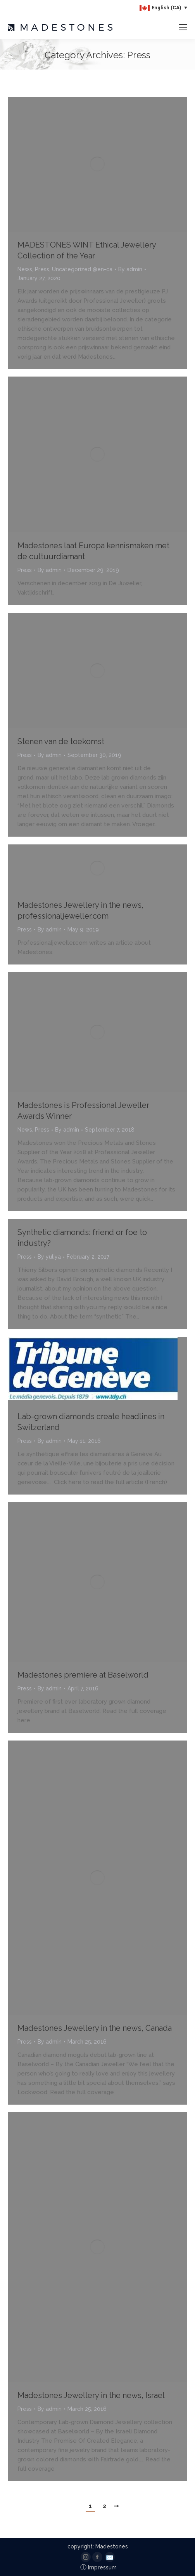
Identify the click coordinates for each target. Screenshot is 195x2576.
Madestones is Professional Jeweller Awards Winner (83, 1111)
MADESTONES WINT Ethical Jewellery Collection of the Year (86, 250)
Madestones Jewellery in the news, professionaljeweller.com (80, 910)
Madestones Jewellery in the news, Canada (94, 2028)
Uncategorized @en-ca (82, 269)
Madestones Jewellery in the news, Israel (91, 2395)
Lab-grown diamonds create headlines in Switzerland (90, 1422)
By (130, 269)
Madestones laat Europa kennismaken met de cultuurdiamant (93, 551)
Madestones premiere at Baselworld (82, 1675)
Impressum (98, 2567)
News (24, 269)
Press (42, 269)
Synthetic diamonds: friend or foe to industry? (82, 1238)
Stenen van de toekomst (60, 741)
